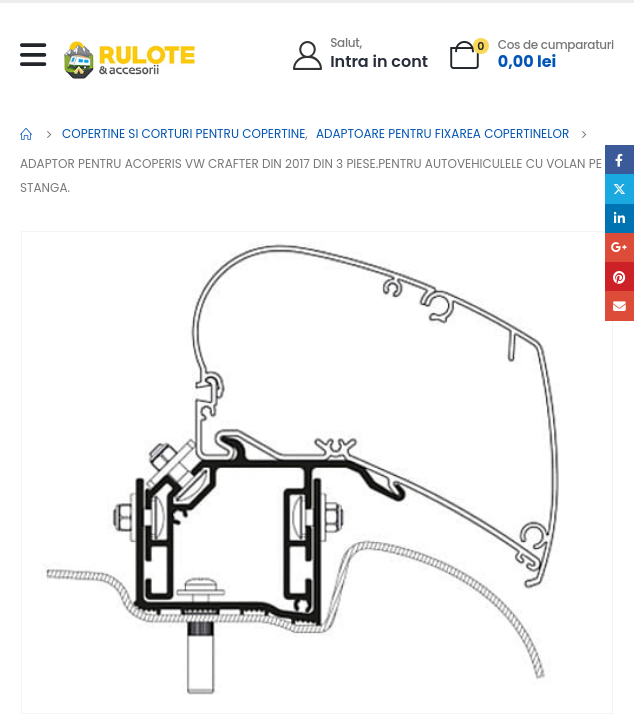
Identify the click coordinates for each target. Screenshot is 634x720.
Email (619, 305)
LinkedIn (619, 218)
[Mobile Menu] (38, 55)
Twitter (619, 188)
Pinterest (619, 276)
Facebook (619, 159)
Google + (619, 247)
